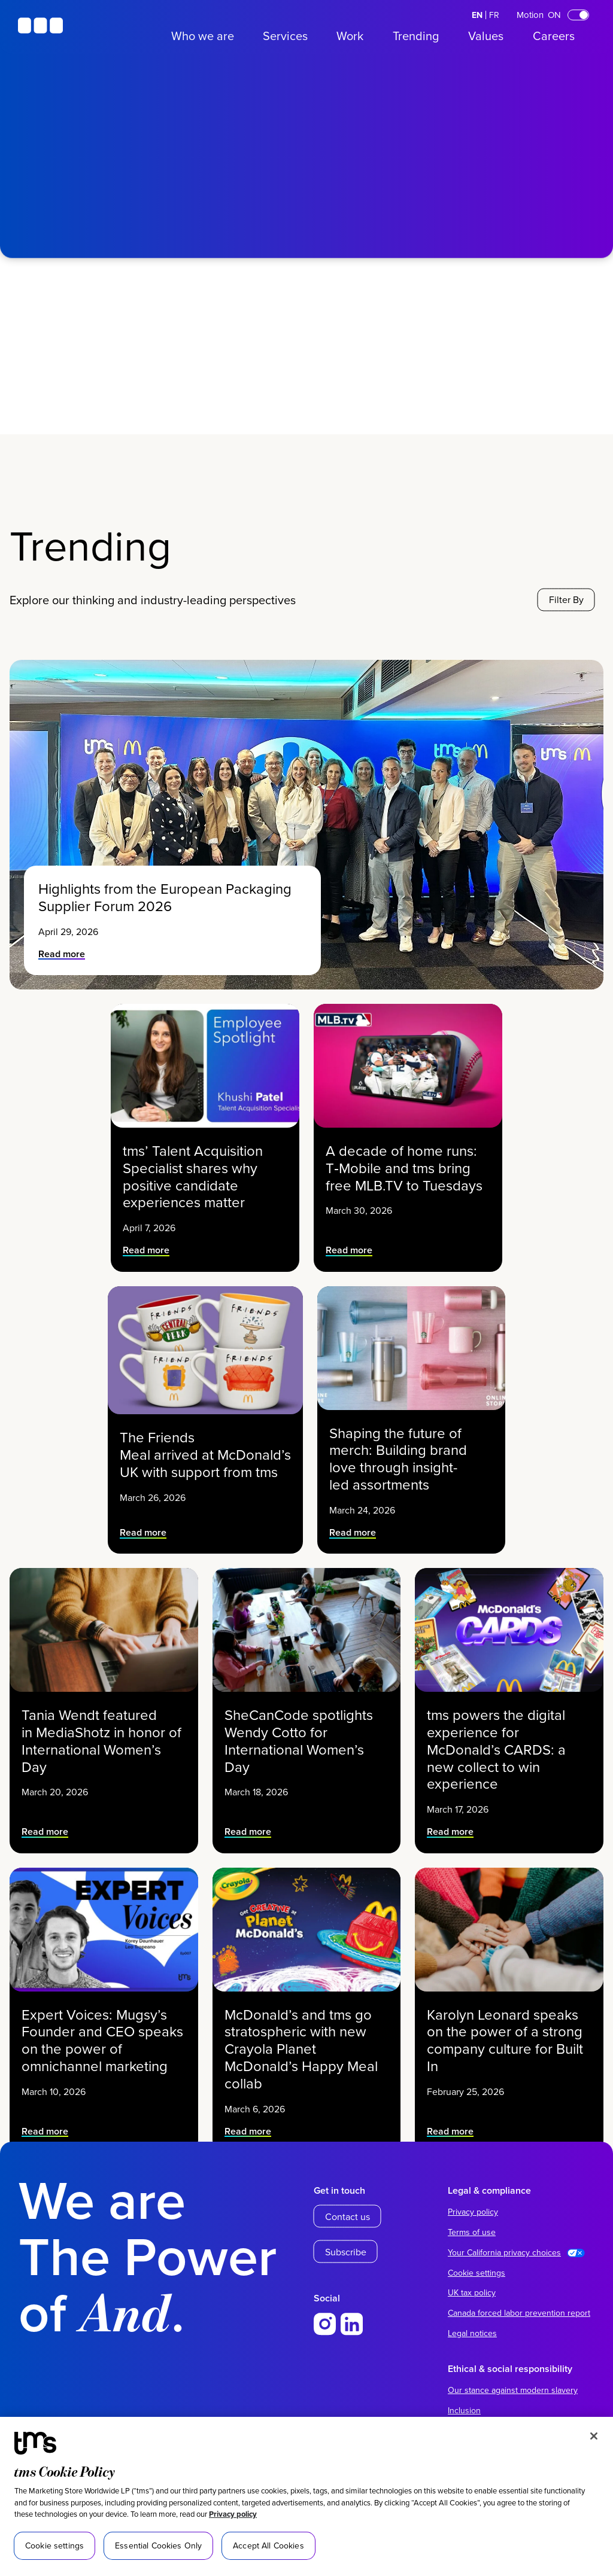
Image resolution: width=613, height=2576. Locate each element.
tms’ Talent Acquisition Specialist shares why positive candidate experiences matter (193, 1175)
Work (349, 35)
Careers (554, 35)
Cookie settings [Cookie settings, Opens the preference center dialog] (54, 2545)
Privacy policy (233, 2514)
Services (285, 35)
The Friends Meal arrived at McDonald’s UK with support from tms (205, 1453)
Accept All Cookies (268, 2545)
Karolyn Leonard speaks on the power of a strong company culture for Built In (505, 2039)
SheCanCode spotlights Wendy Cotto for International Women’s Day (298, 1740)
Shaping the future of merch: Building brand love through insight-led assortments (398, 1457)
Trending (416, 35)
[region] (306, 2496)
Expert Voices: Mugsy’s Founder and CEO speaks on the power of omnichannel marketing (102, 2039)
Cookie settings (476, 2273)
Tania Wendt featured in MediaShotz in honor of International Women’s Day (101, 1740)
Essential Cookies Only (158, 2545)
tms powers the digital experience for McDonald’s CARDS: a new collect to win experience (497, 1748)
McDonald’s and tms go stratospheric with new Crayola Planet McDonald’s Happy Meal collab (301, 2047)
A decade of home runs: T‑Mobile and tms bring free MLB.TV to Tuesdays (404, 1167)
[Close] (594, 2436)
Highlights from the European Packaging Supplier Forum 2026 (165, 897)
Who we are (202, 35)
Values (485, 35)
